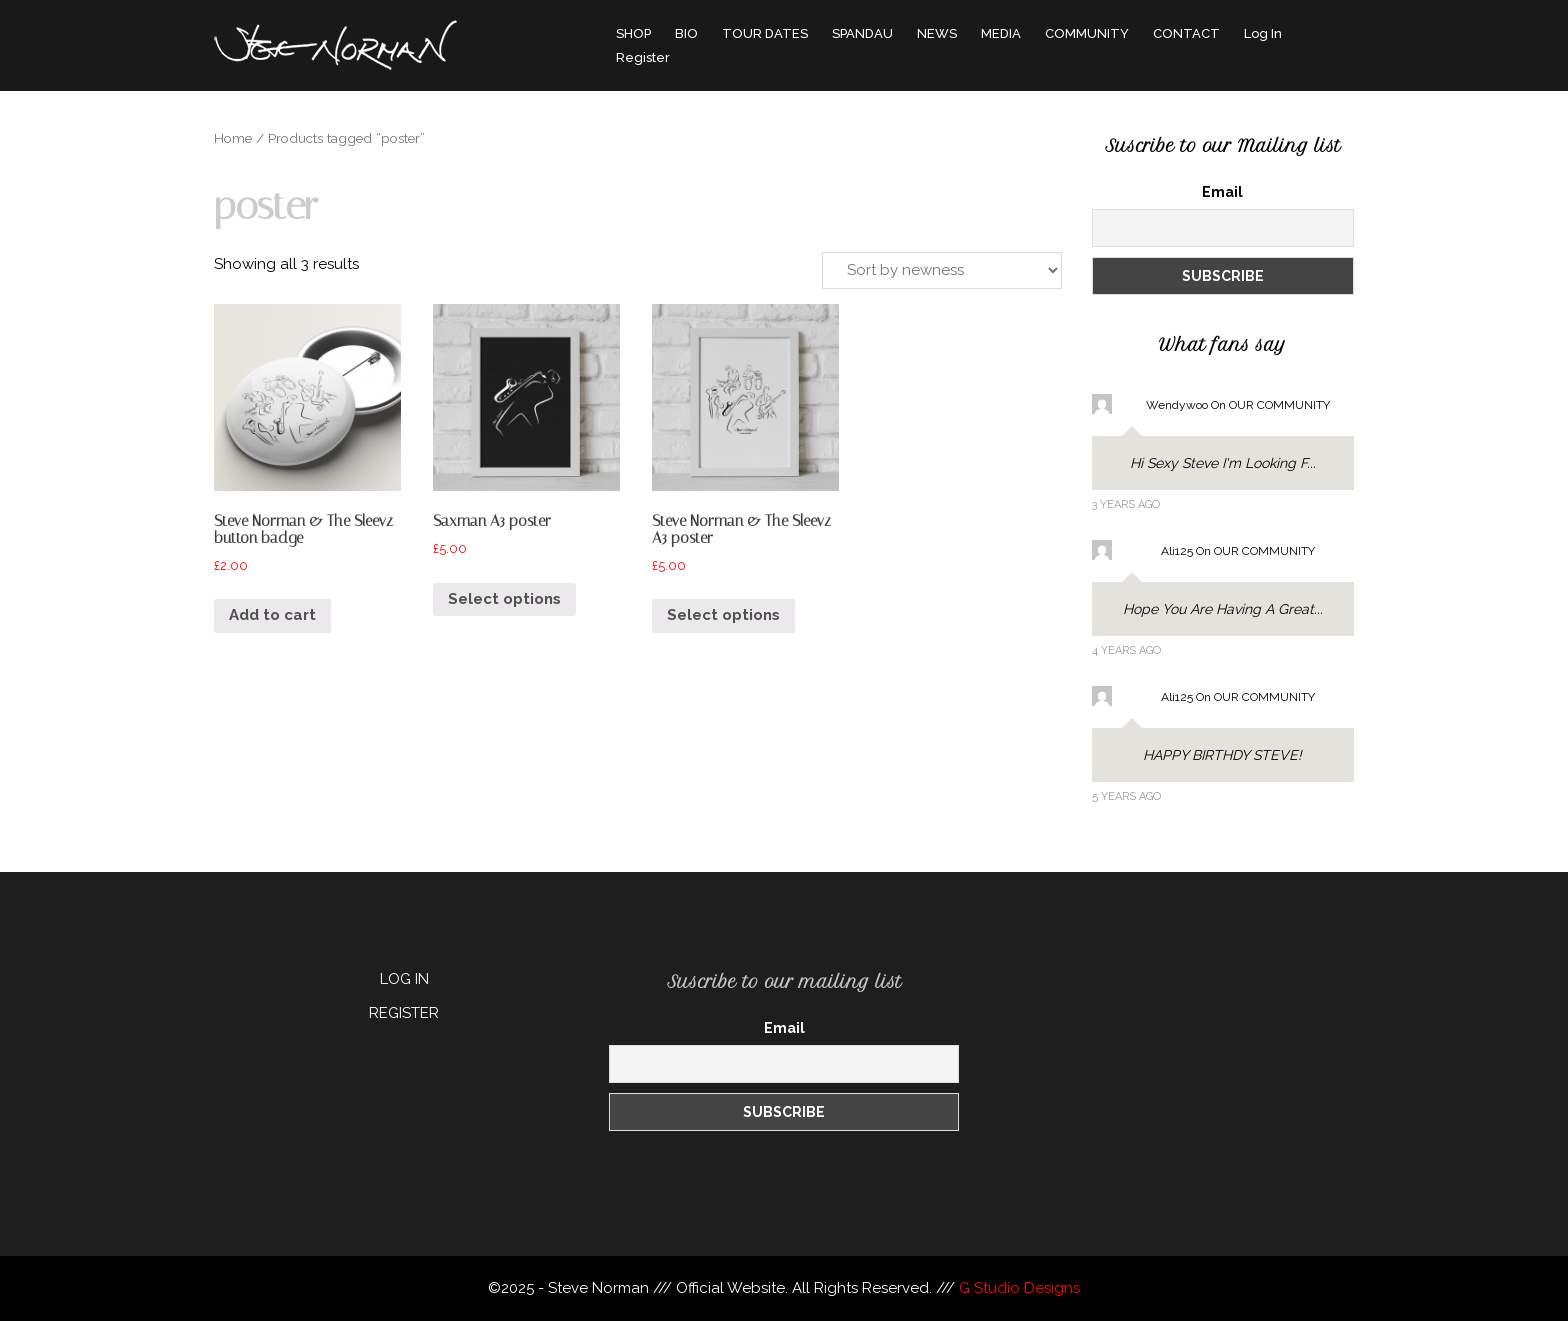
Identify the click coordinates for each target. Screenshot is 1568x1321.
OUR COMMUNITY (1279, 405)
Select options (504, 599)
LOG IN (404, 979)
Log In (1263, 33)
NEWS (937, 33)
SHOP (633, 33)
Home (233, 138)
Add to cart (272, 615)
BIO (686, 33)
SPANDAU (862, 33)
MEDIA (1001, 33)
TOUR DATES (765, 33)
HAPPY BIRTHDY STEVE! (1222, 755)
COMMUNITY (1087, 33)
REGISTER (404, 1013)
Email (1222, 192)
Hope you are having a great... (1223, 609)
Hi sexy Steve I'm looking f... (1223, 463)
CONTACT (1186, 33)
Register (643, 57)
